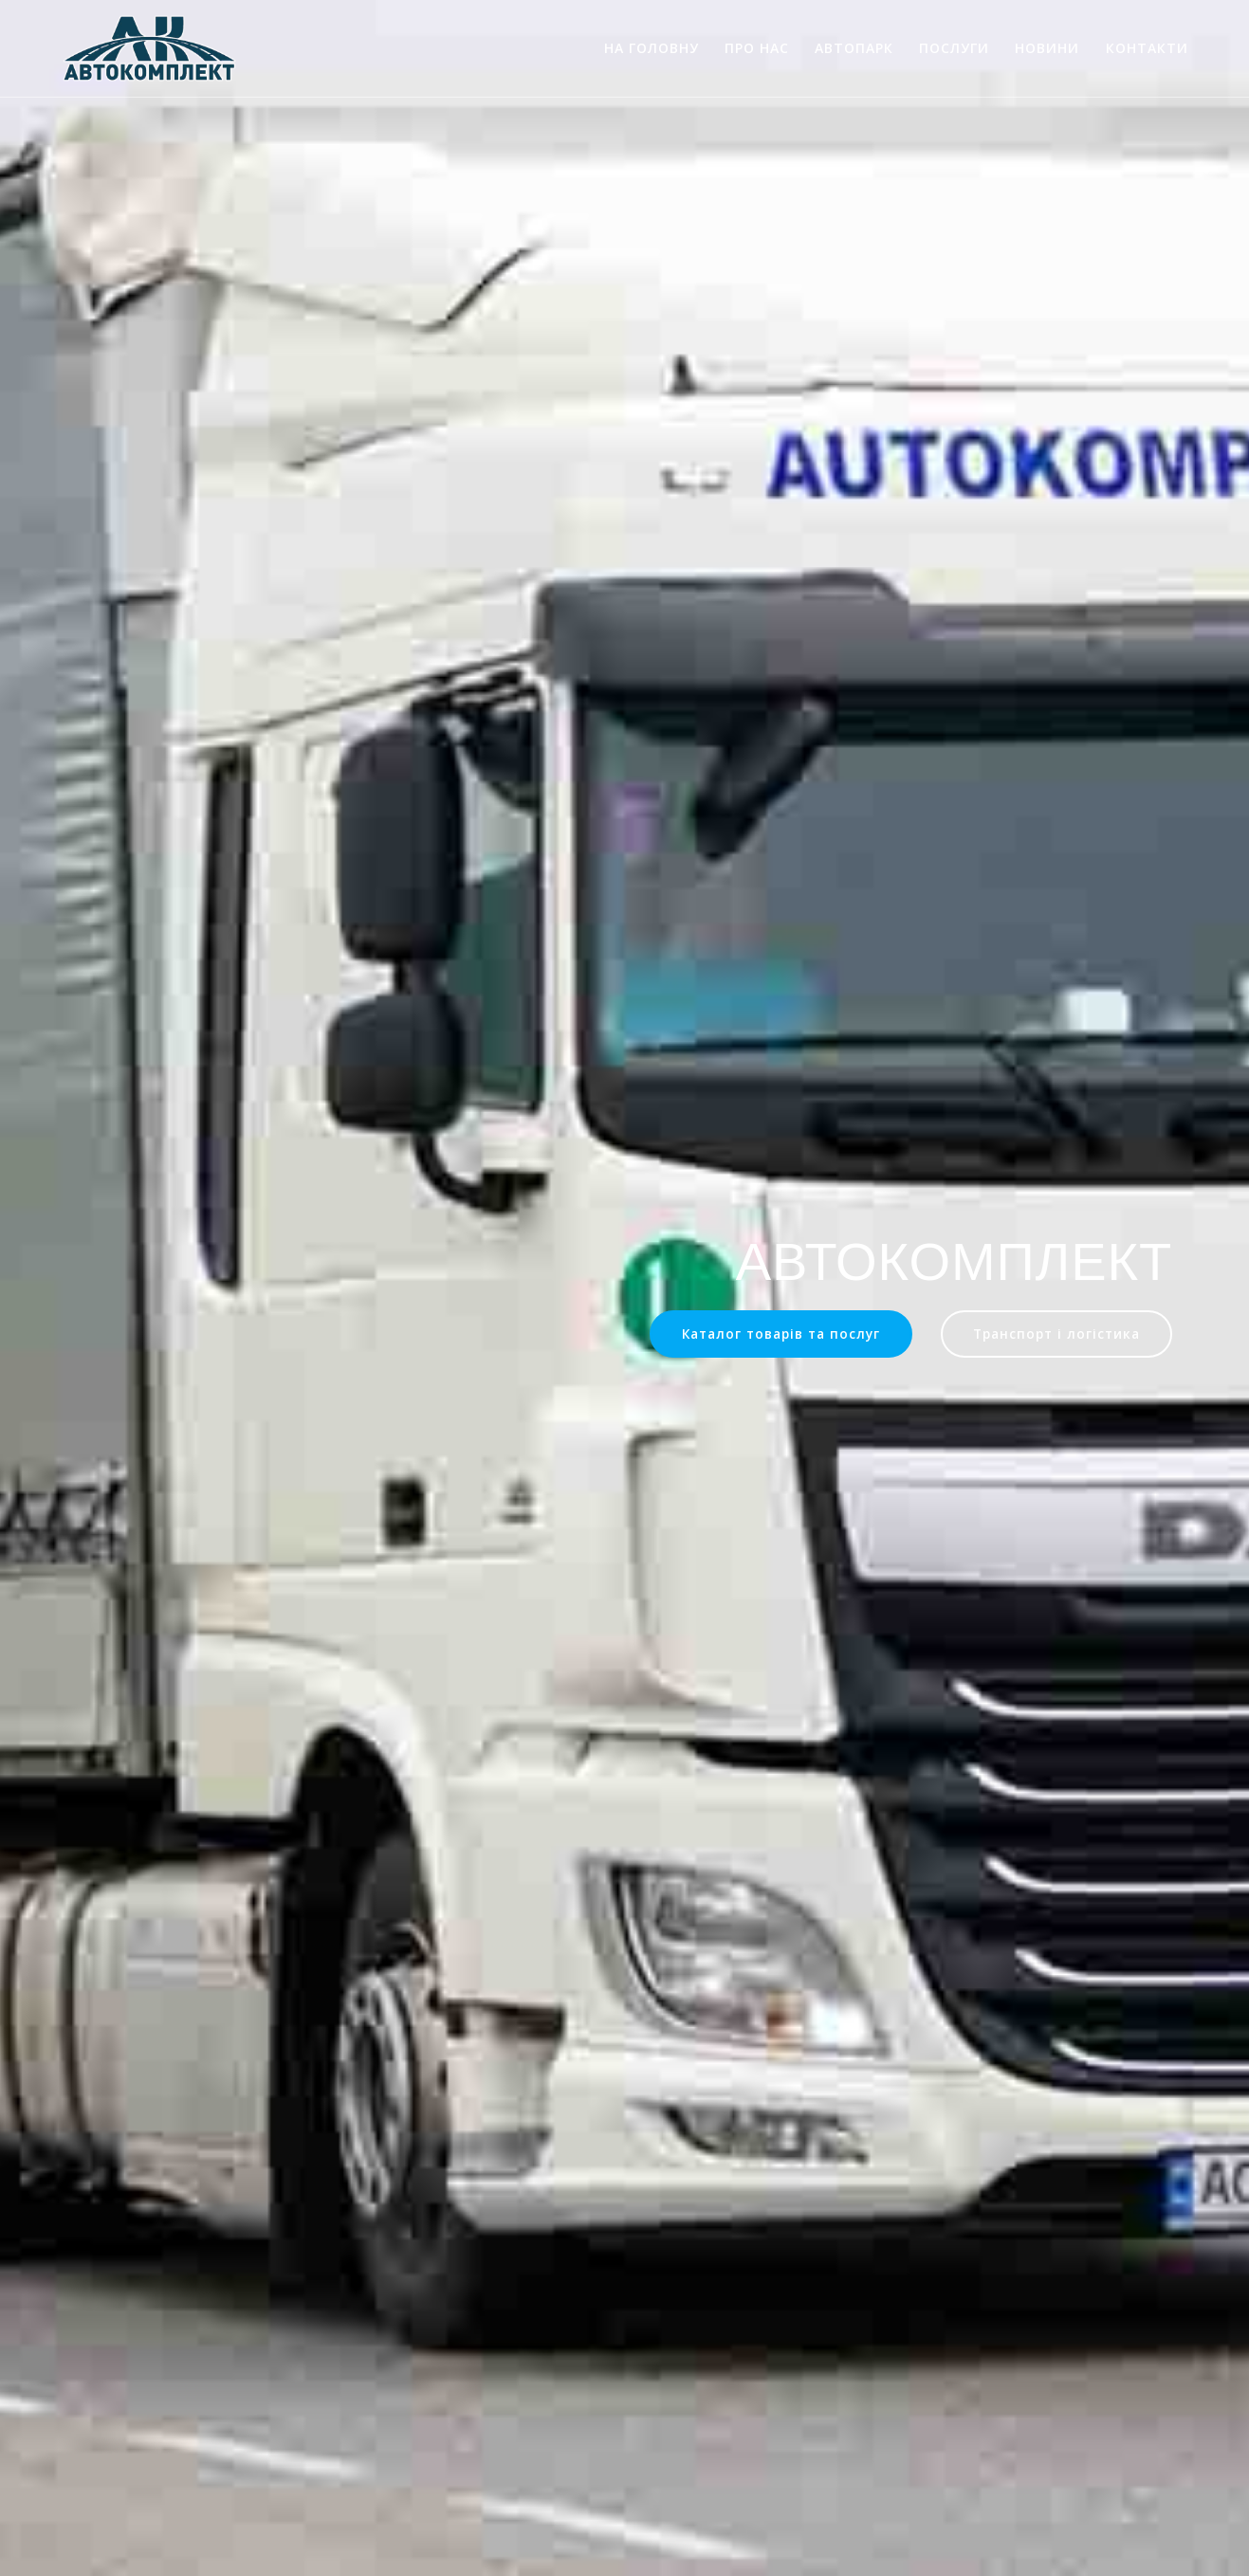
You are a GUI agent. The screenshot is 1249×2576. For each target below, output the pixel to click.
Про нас (757, 48)
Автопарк (854, 48)
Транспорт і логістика (1056, 1334)
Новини (1047, 48)
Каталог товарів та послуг (781, 1334)
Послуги (954, 48)
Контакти (1147, 48)
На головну (651, 48)
